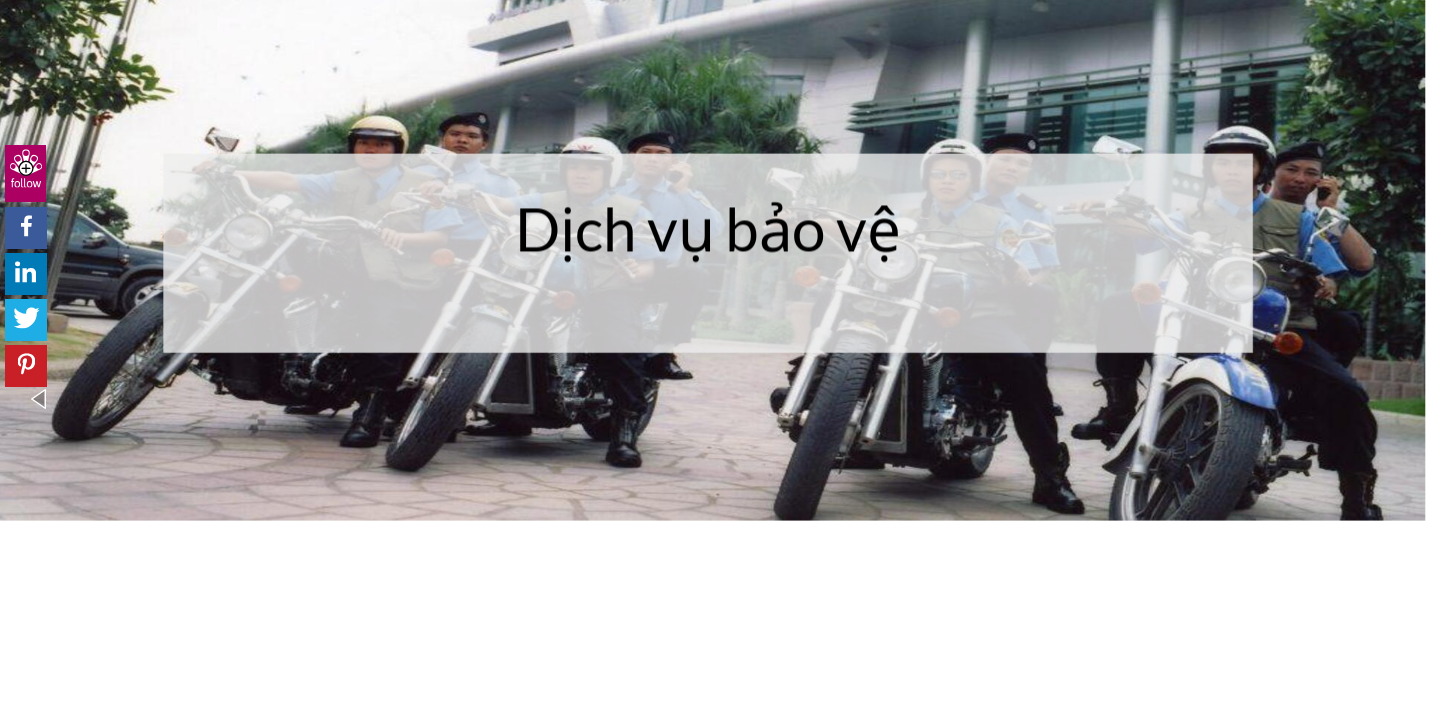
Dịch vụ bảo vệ (708, 228)
